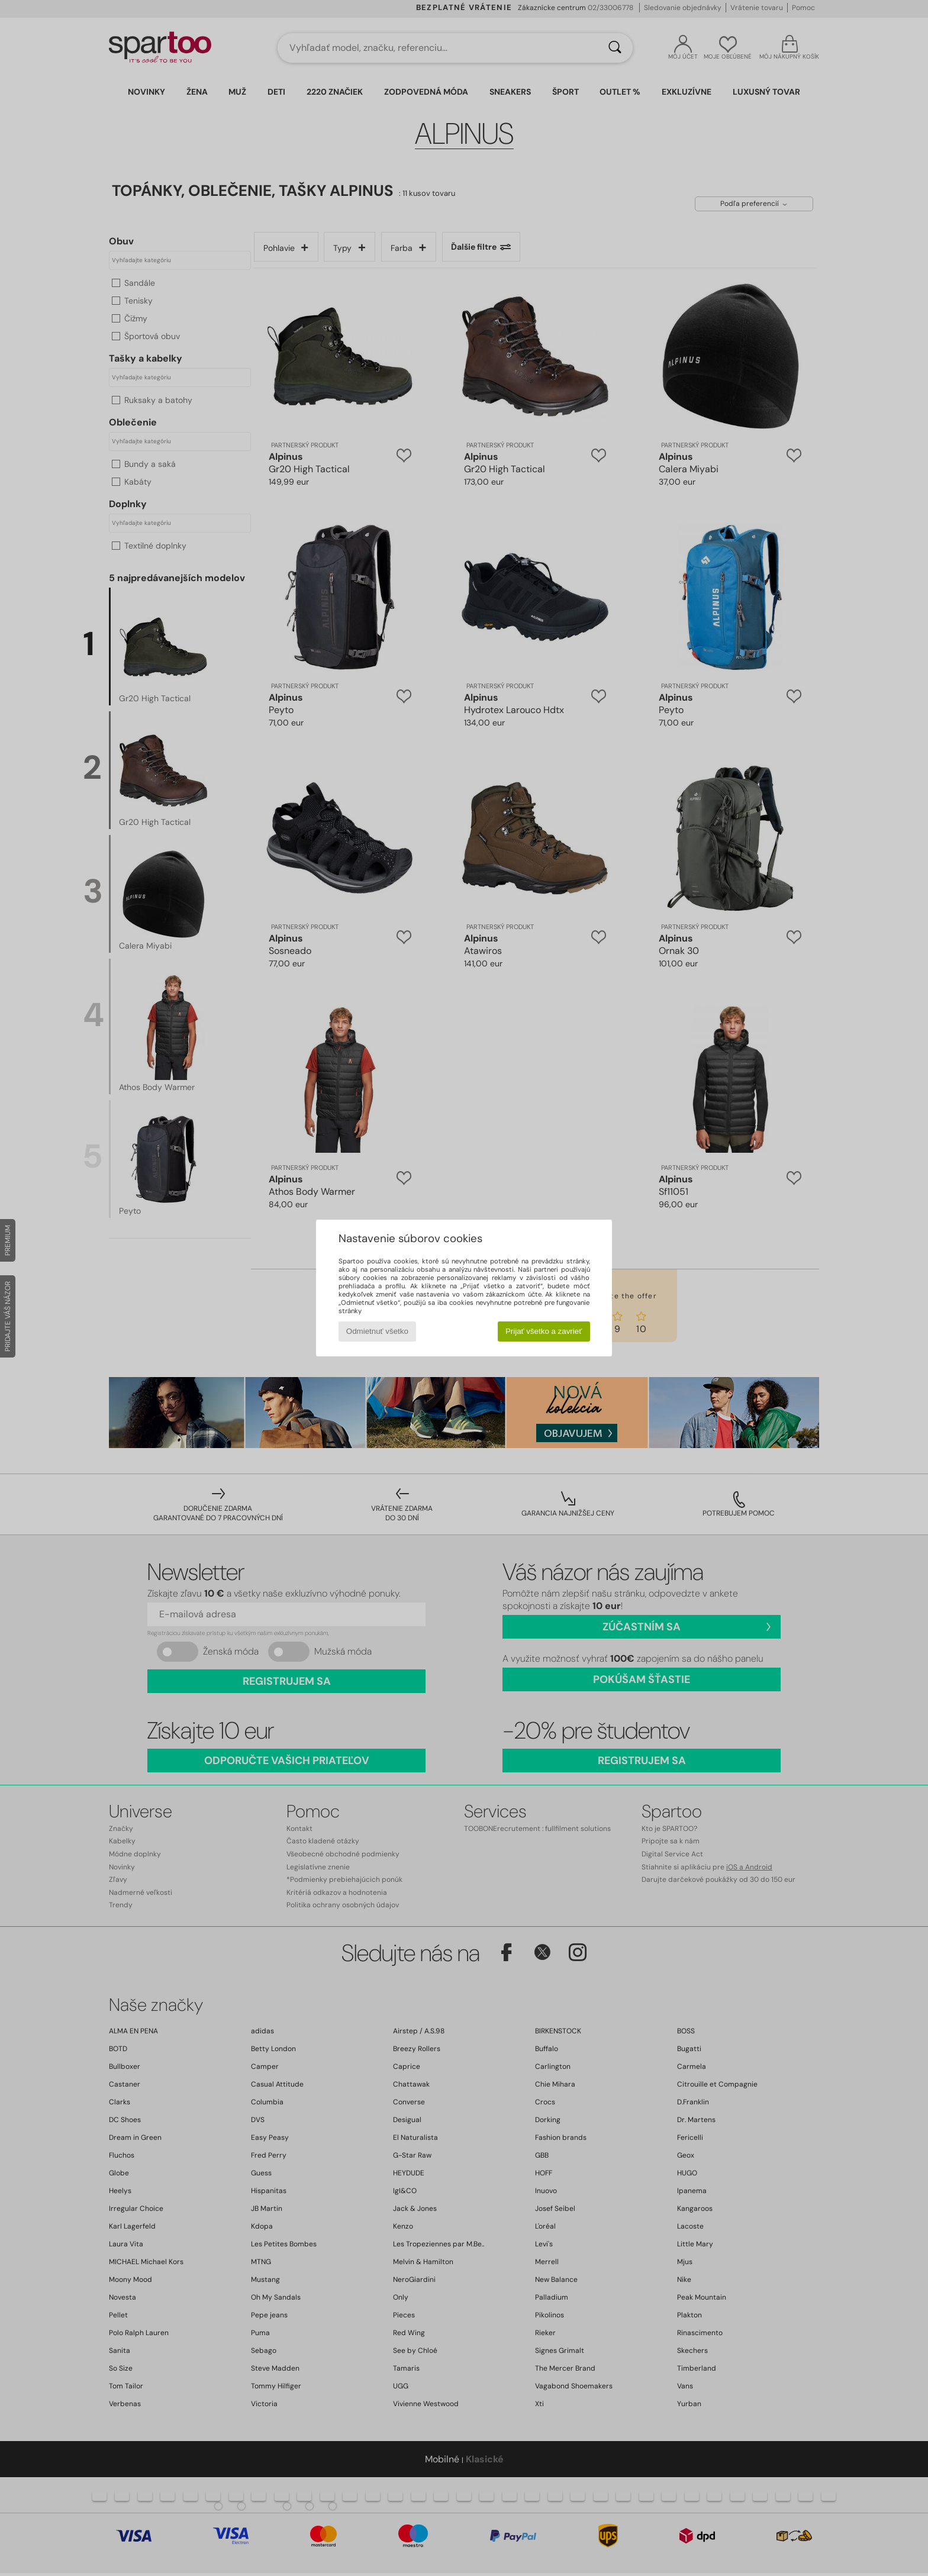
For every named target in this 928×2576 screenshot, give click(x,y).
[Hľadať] (615, 48)
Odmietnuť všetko (377, 1331)
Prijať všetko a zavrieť (543, 1331)
